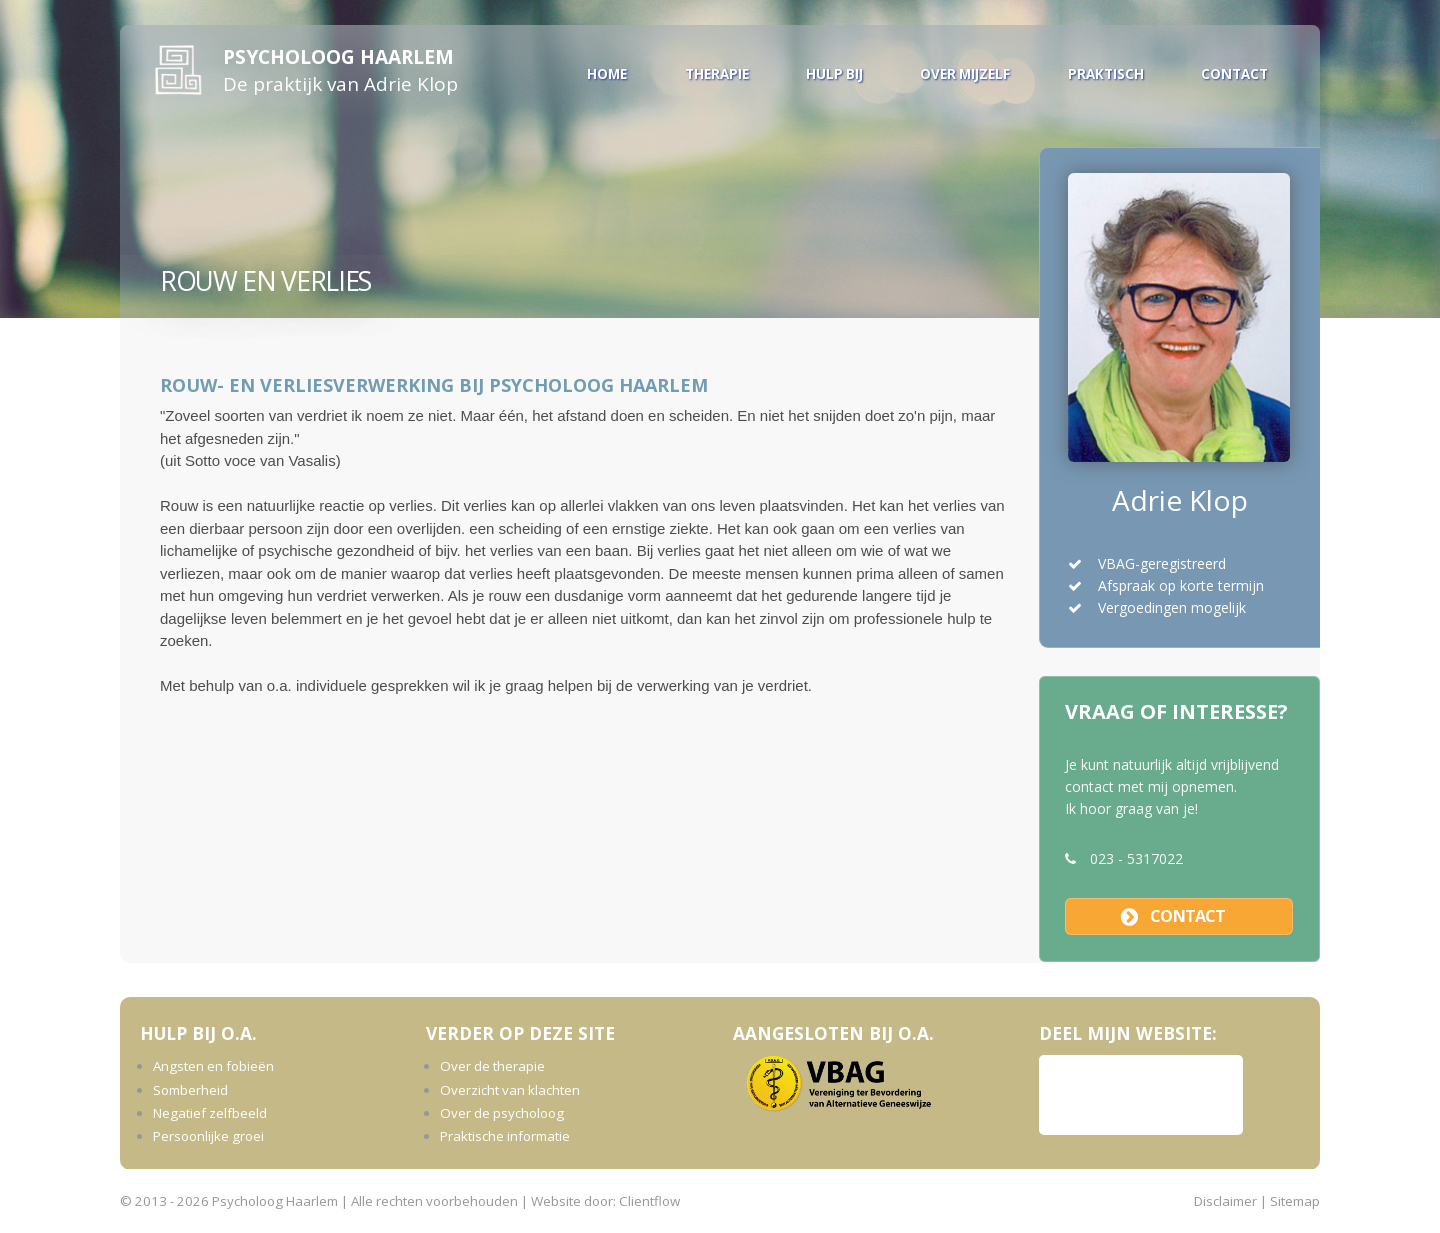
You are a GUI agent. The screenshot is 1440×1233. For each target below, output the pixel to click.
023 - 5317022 (1136, 858)
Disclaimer (1225, 1201)
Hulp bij (834, 74)
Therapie (717, 74)
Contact (1234, 74)
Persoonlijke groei (208, 1136)
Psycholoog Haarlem (338, 56)
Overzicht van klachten (510, 1090)
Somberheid (190, 1090)
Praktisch (1106, 74)
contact (1187, 916)
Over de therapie (492, 1066)
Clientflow (649, 1201)
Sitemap (1295, 1201)
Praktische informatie (505, 1136)
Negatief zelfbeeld (210, 1113)
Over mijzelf (965, 74)
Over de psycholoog (502, 1113)
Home (607, 74)
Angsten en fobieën (213, 1066)
